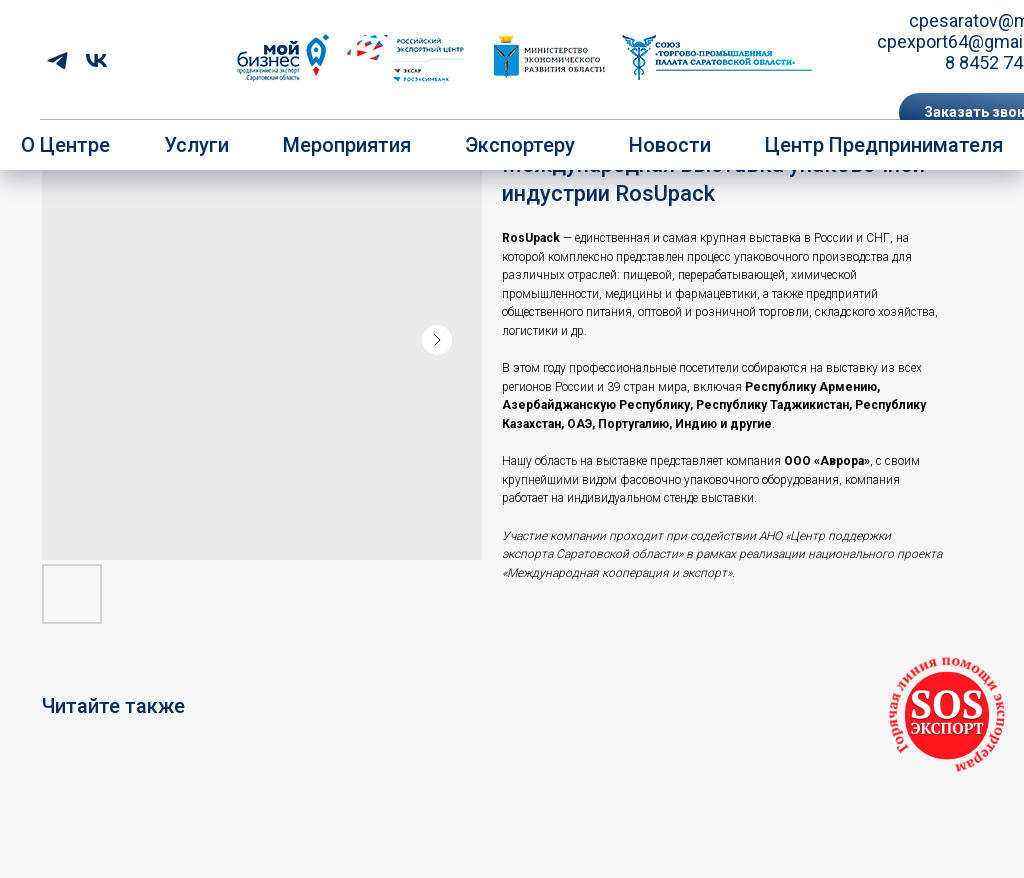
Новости (670, 145)
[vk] (96, 60)
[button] (947, 715)
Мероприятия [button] (347, 145)
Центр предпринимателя (884, 145)
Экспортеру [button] (520, 145)
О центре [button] (65, 145)
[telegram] (57, 60)
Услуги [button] (196, 145)
